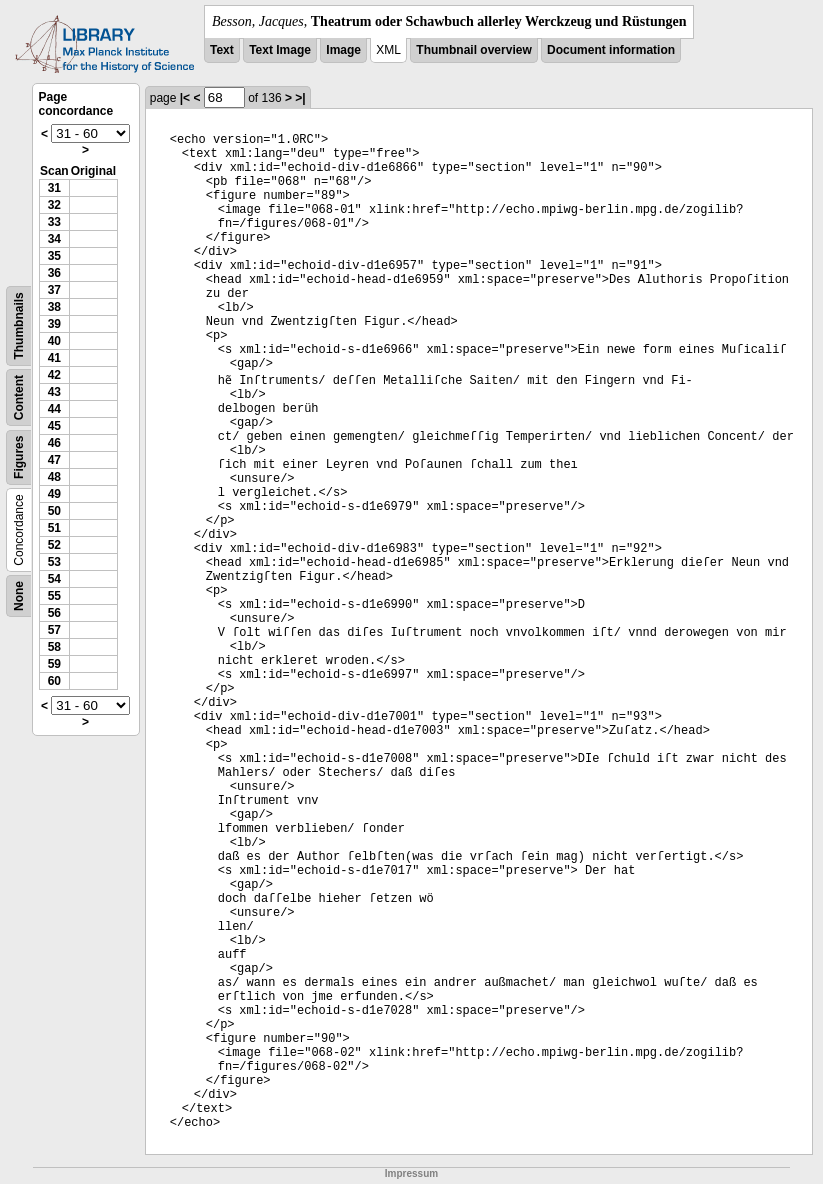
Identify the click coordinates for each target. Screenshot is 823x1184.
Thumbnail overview (473, 50)
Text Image (280, 50)
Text (222, 50)
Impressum (411, 1173)
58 (54, 647)
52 (54, 545)
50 (54, 511)
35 (54, 256)
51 (54, 528)
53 (54, 562)
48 (54, 477)
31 (54, 188)
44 (54, 409)
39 (54, 324)
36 (54, 273)
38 (54, 307)
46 (54, 443)
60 (54, 681)
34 (54, 239)
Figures (19, 457)
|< (185, 98)
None (19, 596)
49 (54, 494)
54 (54, 579)
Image (343, 50)
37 (54, 290)
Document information (611, 50)
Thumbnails (19, 325)
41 (54, 358)
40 (54, 341)
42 (54, 375)
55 (54, 596)
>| (300, 98)
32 (54, 205)
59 (54, 664)
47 (54, 460)
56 (54, 613)
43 (54, 392)
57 (54, 630)
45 (54, 426)
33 (54, 222)
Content (19, 397)
